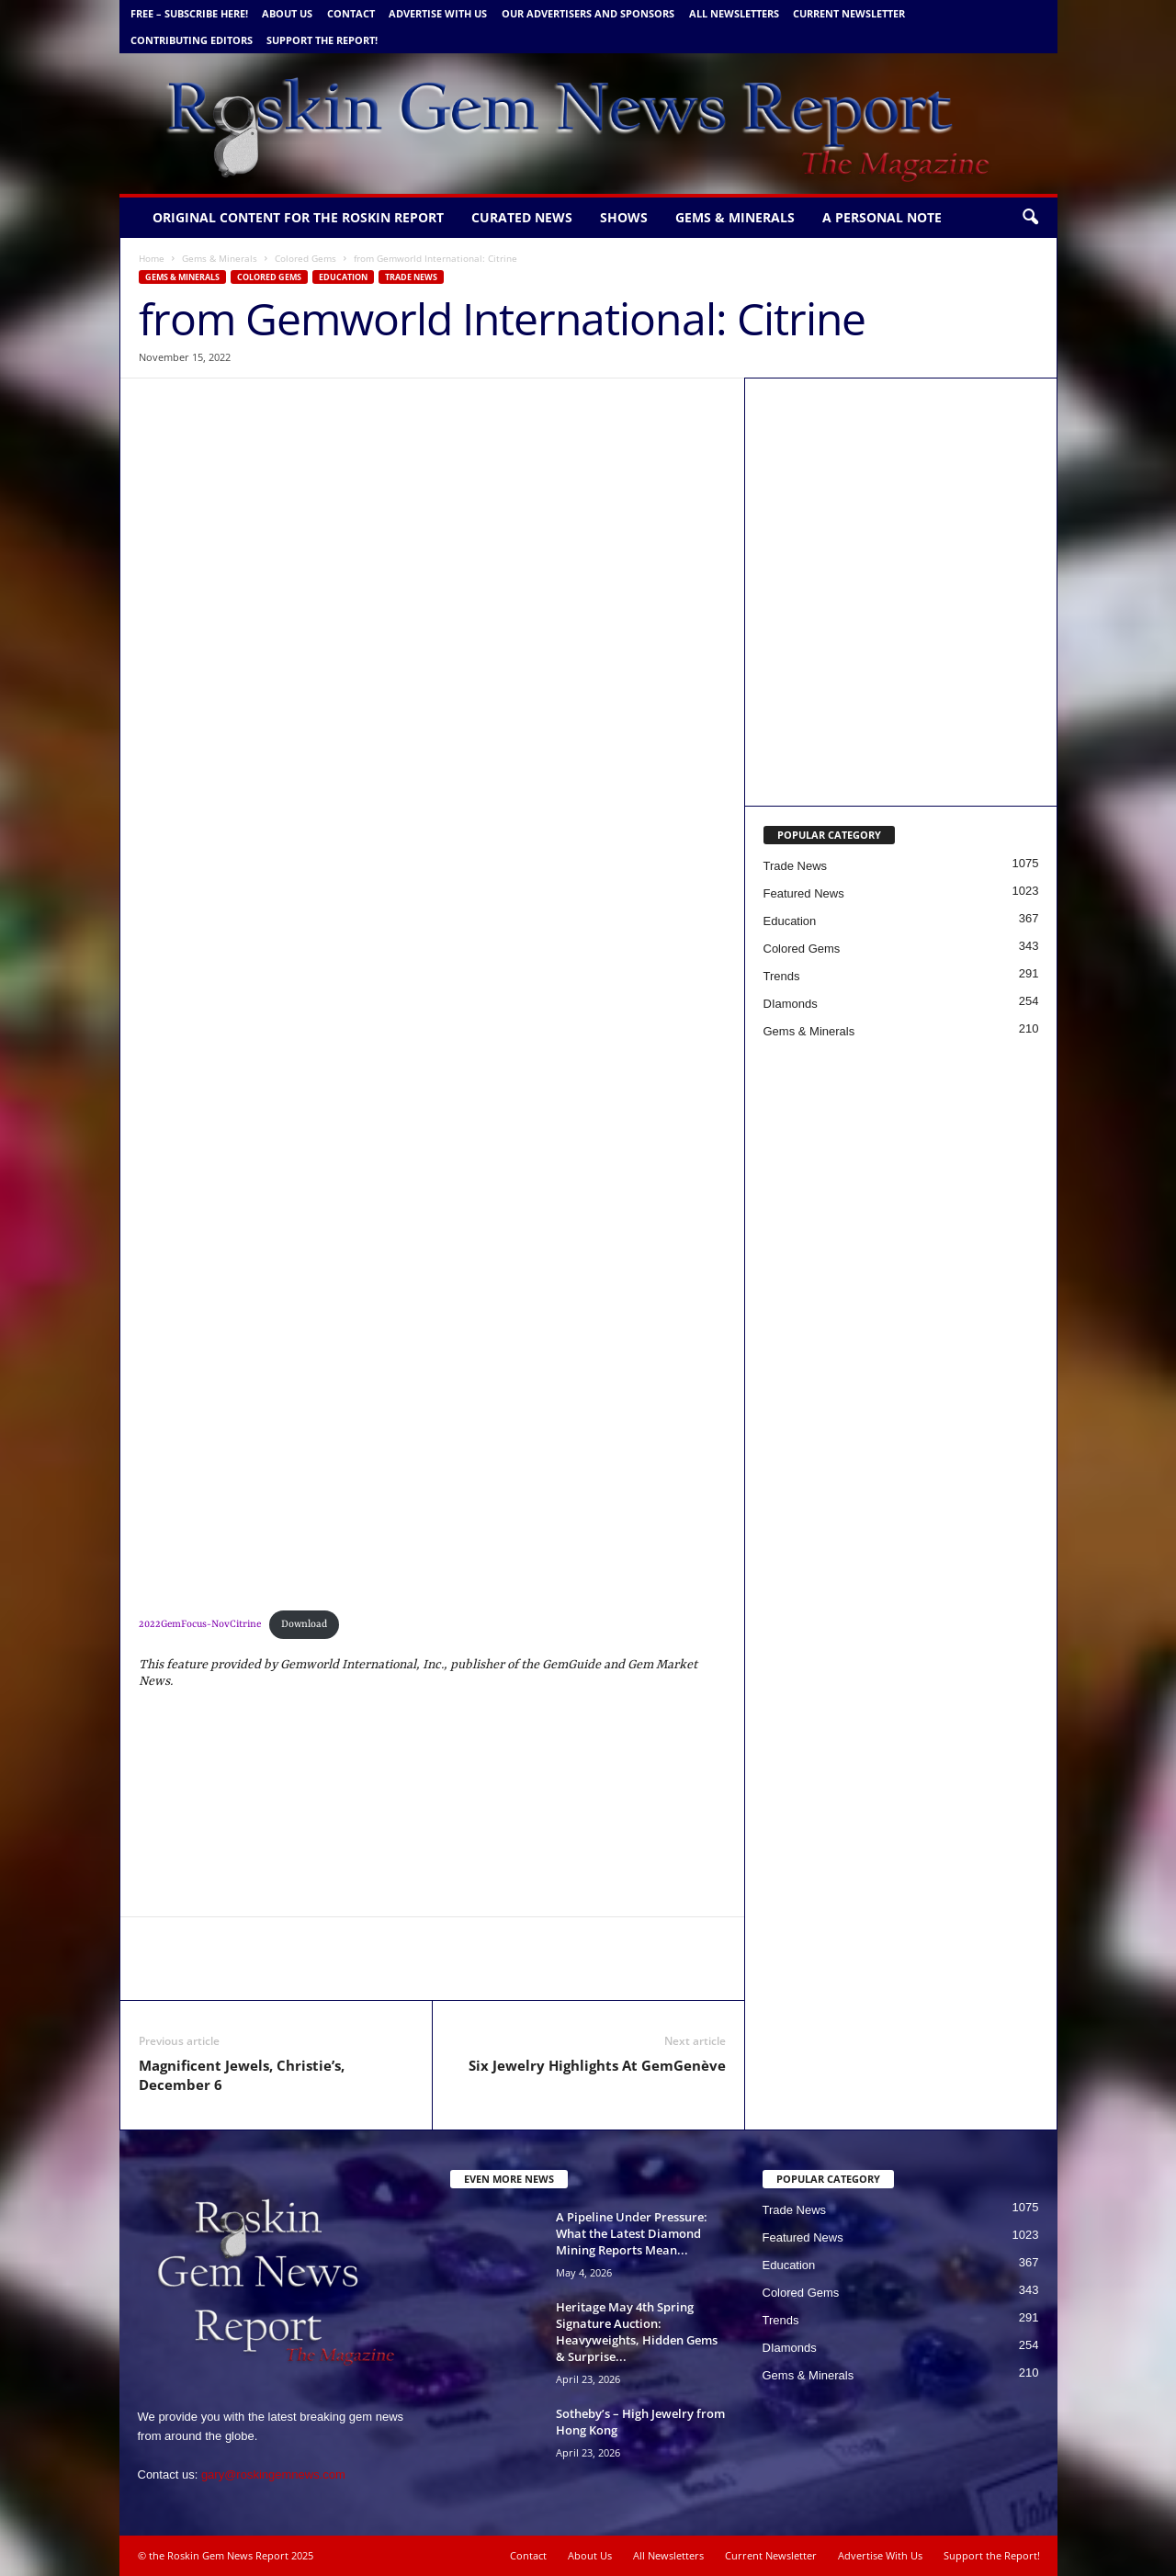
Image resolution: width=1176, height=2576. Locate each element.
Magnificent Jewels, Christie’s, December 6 (242, 2075)
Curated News (521, 217)
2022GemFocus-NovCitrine (200, 1624)
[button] (1030, 218)
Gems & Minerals (735, 217)
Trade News (411, 277)
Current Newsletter (849, 13)
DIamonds (790, 1004)
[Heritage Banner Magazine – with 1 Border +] (433, 1456)
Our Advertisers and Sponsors (588, 13)
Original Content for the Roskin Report (298, 217)
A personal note (882, 217)
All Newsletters (734, 13)
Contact (351, 13)
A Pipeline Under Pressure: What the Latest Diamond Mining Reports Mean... (631, 2233)
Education (343, 277)
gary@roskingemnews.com (273, 2474)
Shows (624, 217)
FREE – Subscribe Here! (189, 13)
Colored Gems (305, 258)
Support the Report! (322, 40)
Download (304, 1624)
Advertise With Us (438, 13)
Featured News (803, 893)
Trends (781, 976)
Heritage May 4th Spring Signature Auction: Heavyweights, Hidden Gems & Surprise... (637, 2332)
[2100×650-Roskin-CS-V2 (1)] (433, 1231)
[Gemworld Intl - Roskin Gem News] (901, 690)
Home (151, 258)
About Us (287, 13)
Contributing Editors (191, 40)
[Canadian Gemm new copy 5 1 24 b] (901, 494)
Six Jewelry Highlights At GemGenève (597, 2065)
